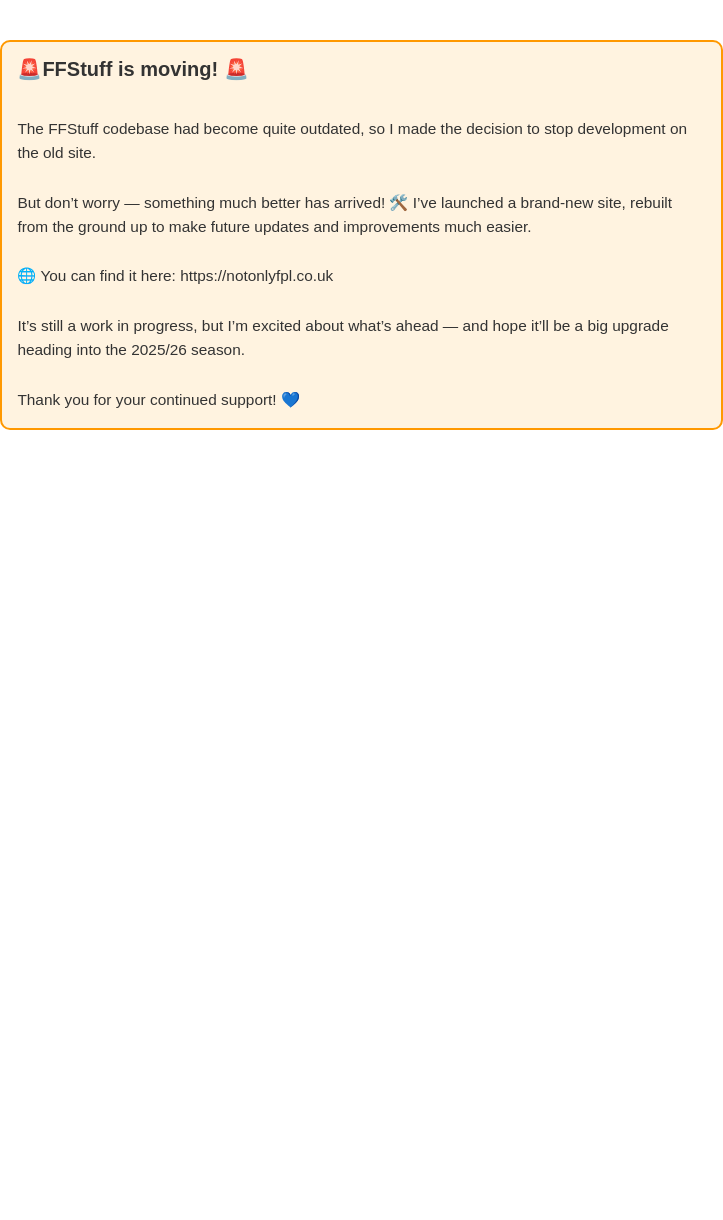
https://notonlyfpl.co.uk (256, 275)
